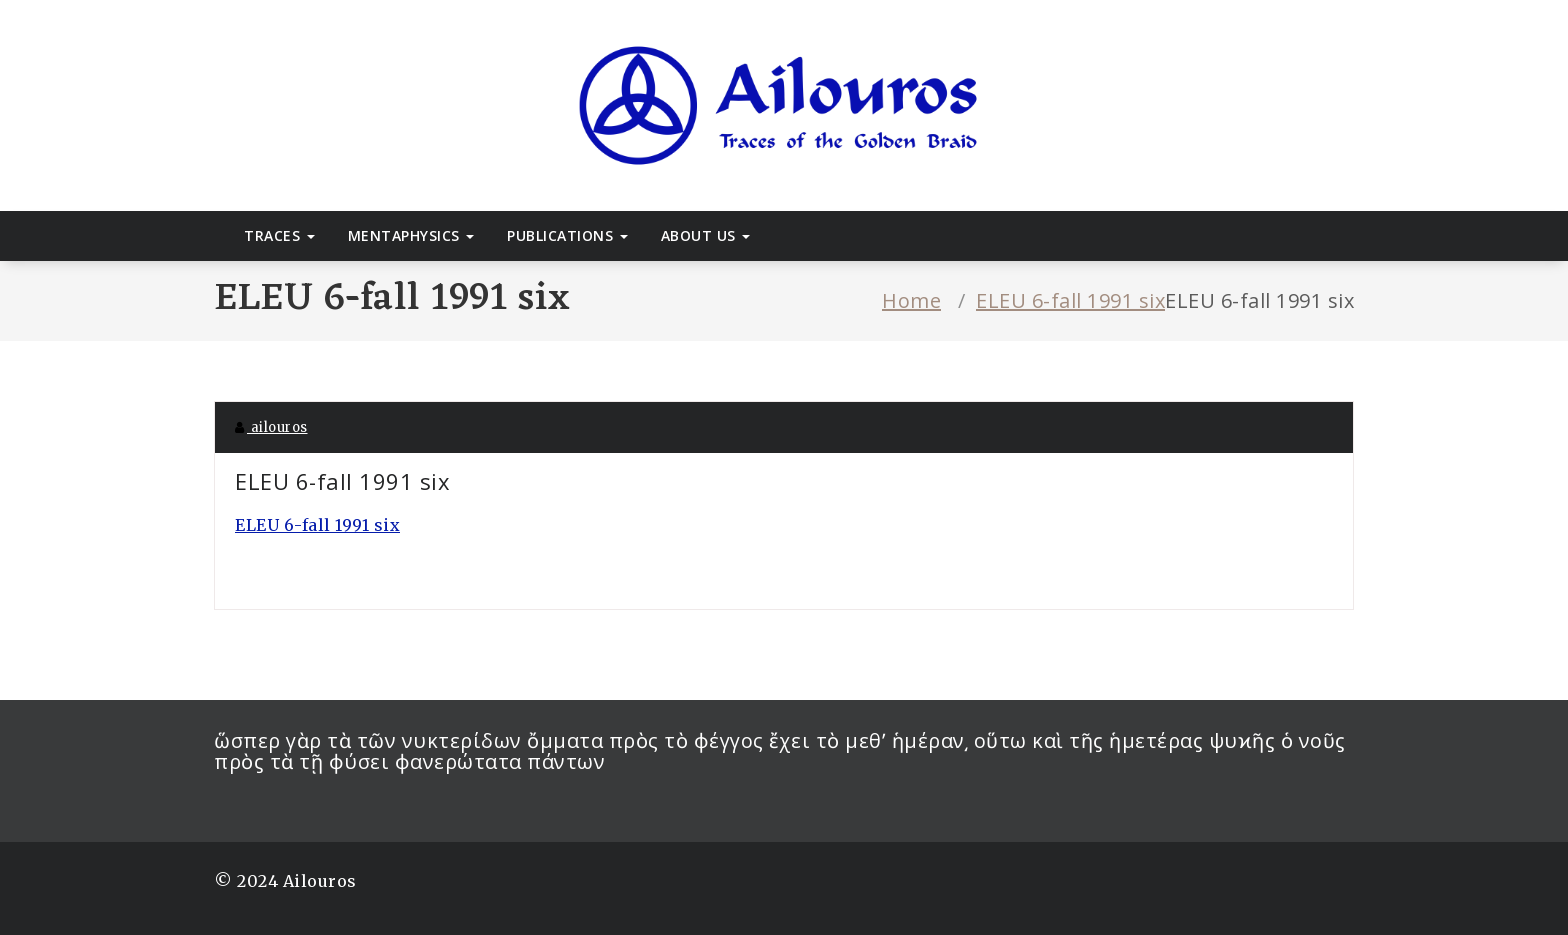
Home (911, 300)
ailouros (271, 427)
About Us (706, 235)
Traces (279, 235)
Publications (567, 235)
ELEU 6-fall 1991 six (1070, 300)
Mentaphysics (411, 235)
